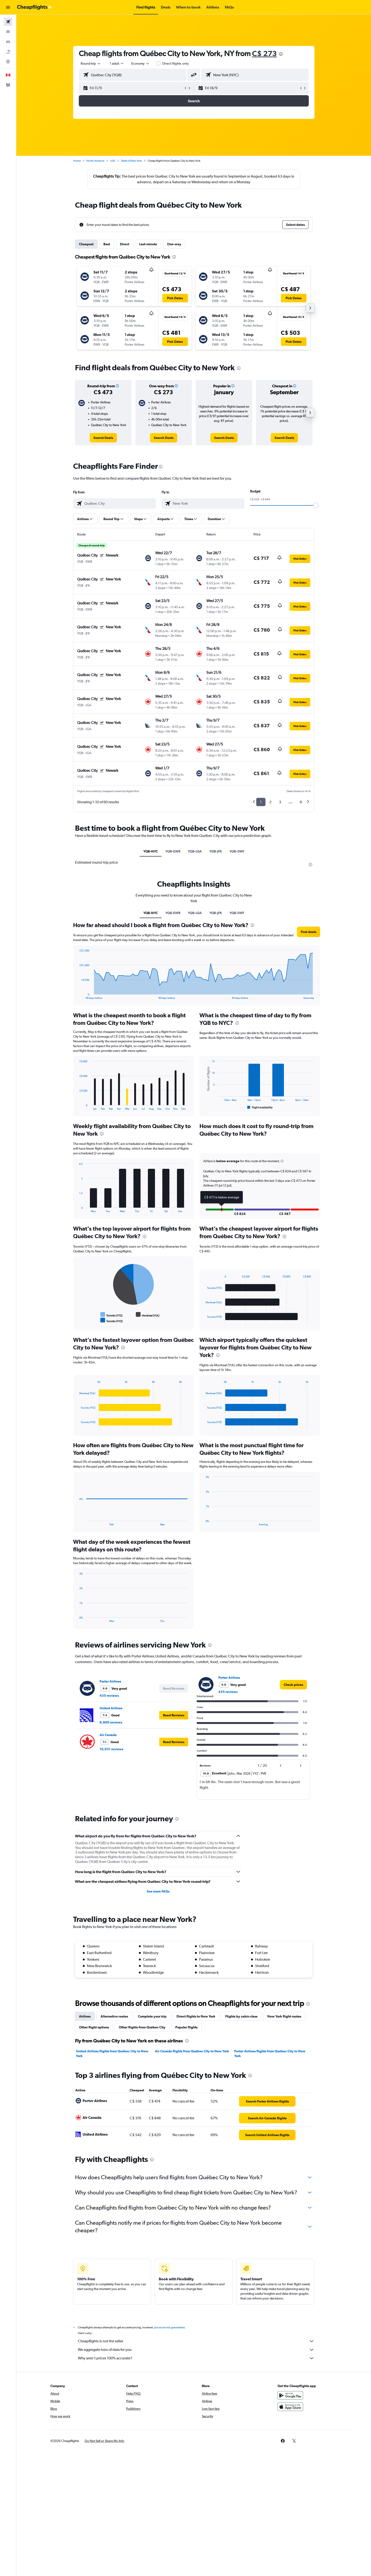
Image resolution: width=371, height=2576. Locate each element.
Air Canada (108, 1735)
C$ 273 (264, 53)
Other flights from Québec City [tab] (142, 2027)
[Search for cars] (8, 41)
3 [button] (280, 802)
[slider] (316, 505)
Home (77, 160)
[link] (103, 437)
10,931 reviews (111, 1749)
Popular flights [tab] (186, 2027)
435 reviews (109, 1695)
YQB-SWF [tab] (237, 851)
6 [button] (301, 802)
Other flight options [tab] (94, 2027)
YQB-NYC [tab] (150, 851)
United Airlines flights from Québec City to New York (112, 2053)
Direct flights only (175, 63)
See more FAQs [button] (158, 1891)
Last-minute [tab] (148, 244)
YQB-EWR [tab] (172, 851)
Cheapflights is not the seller (196, 2341)
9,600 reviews (111, 1722)
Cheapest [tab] (86, 244)
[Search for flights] (8, 22)
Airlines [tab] (85, 2016)
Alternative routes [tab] (114, 2016)
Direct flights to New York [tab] (196, 2016)
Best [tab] (106, 244)
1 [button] (261, 802)
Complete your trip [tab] (152, 2016)
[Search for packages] (8, 51)
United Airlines (111, 1708)
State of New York (131, 160)
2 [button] (270, 802)
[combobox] (91, 63)
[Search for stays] (8, 31)
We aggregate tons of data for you (196, 2350)
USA (112, 160)
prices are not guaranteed (169, 2327)
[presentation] (281, 54)
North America (95, 160)
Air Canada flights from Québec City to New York (192, 2051)
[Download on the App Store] (290, 2406)
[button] (8, 7)
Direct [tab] (124, 244)
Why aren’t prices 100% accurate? (196, 2358)
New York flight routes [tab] (284, 2016)
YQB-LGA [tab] (195, 851)
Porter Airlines (110, 1681)
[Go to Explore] (8, 61)
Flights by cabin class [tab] (241, 2016)
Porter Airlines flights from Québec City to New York (269, 2053)
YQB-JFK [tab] (215, 851)
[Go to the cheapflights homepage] (34, 7)
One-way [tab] (174, 244)
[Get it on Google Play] (290, 2395)
